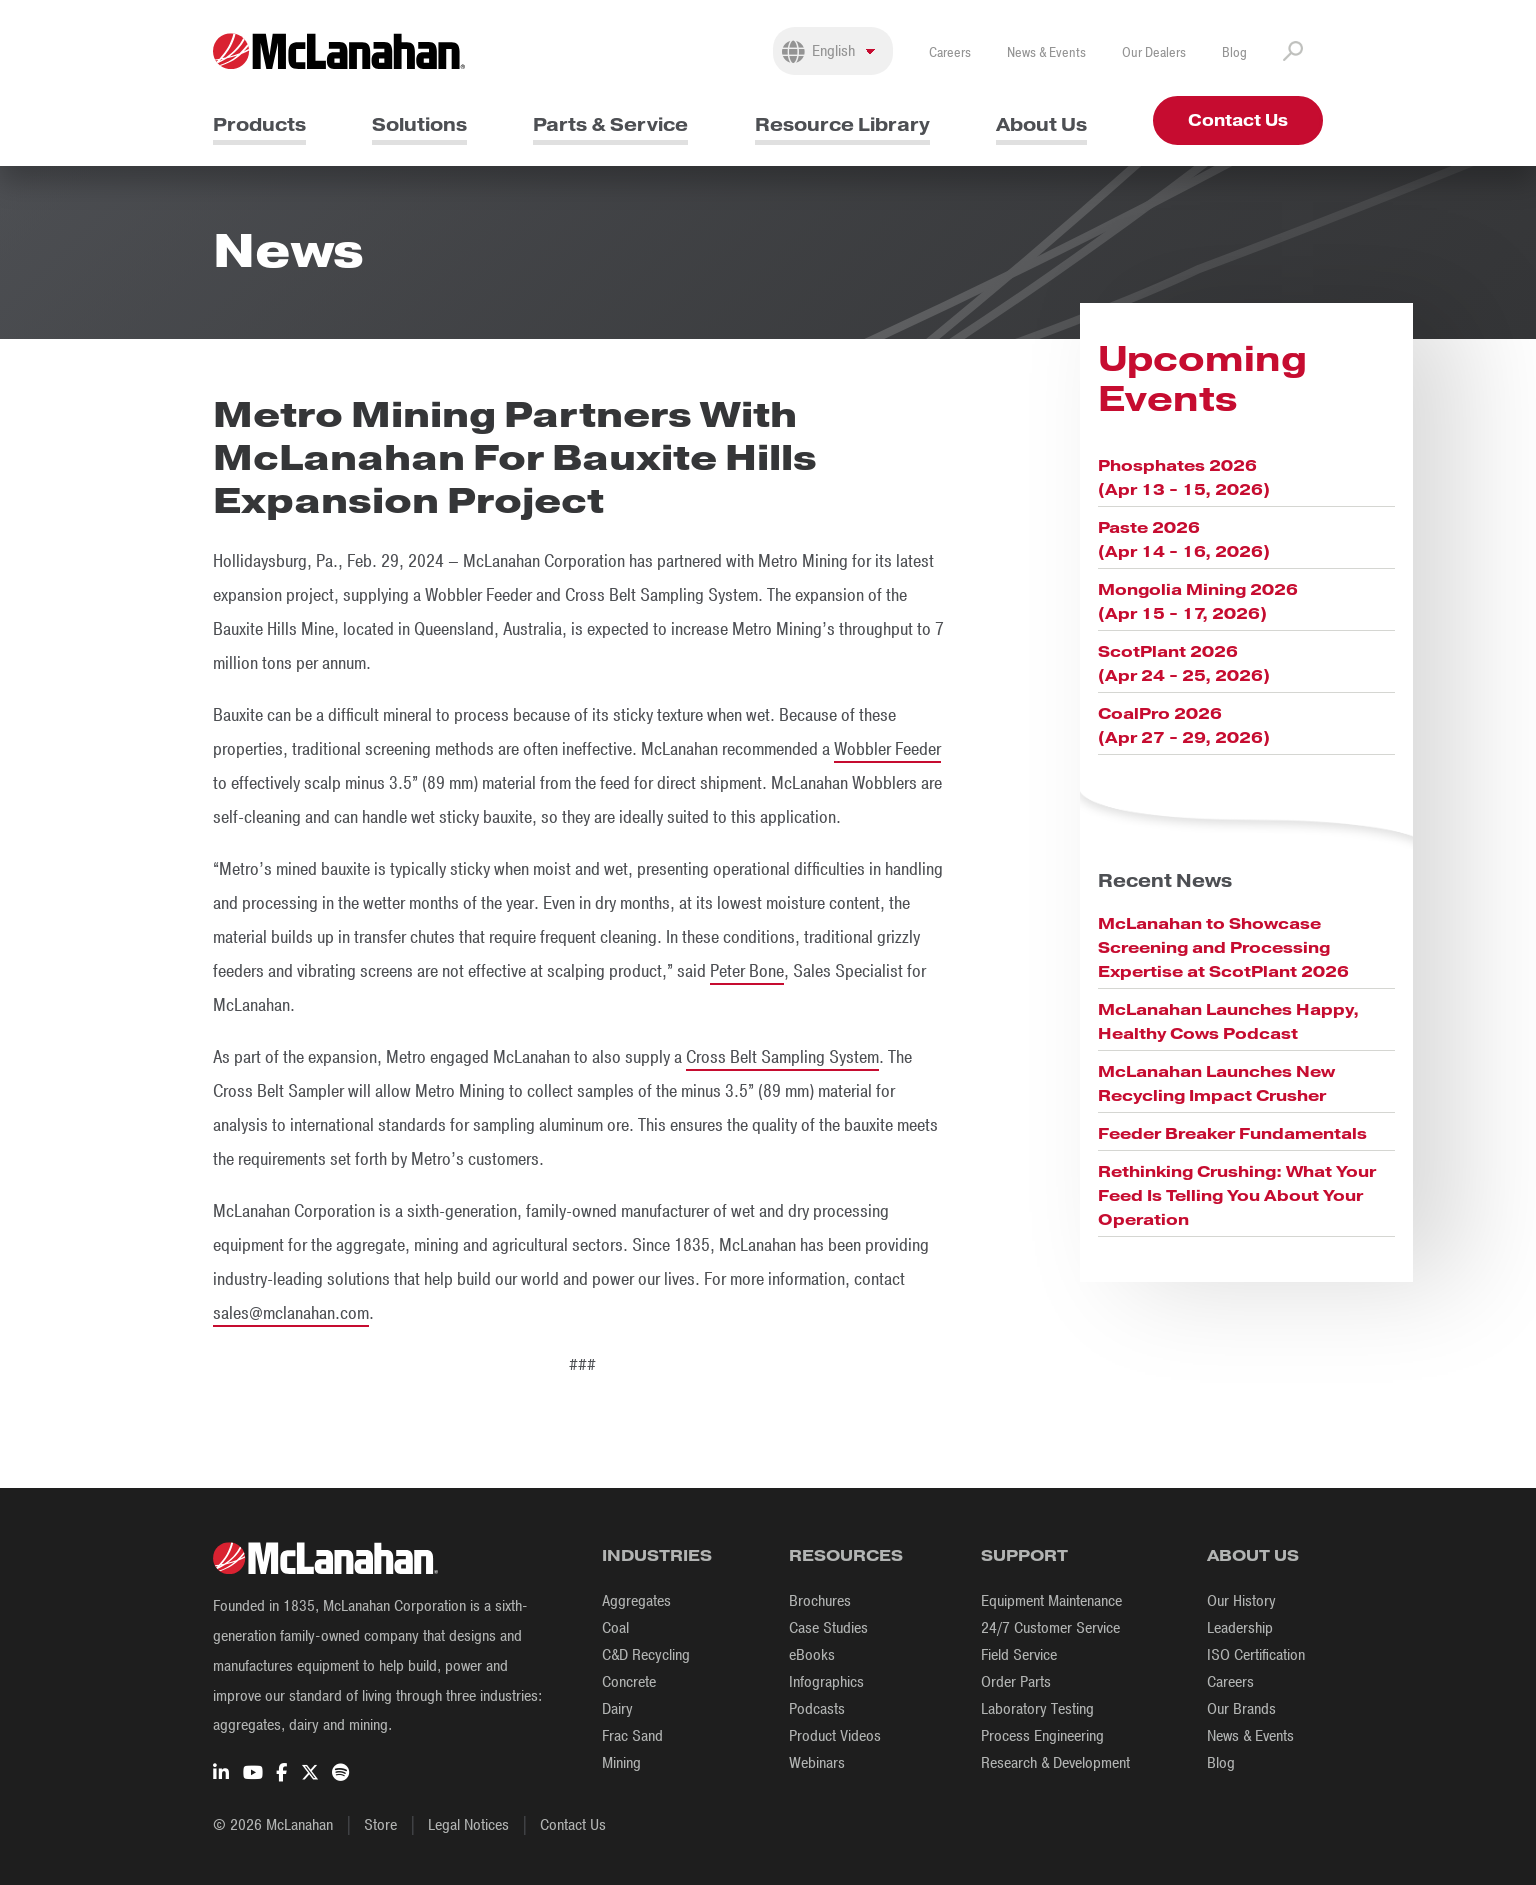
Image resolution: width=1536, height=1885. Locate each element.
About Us (1041, 124)
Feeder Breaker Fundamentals (1232, 1133)
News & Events (1046, 52)
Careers (950, 52)
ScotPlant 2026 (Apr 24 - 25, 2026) (1184, 663)
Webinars (817, 1763)
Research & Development (1055, 1763)
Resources (846, 1555)
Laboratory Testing (1037, 1709)
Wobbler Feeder (887, 749)
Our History (1241, 1601)
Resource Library (842, 124)
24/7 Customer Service (1050, 1628)
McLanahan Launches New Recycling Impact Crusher (1216, 1083)
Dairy (617, 1709)
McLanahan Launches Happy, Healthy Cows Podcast (1228, 1021)
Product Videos (835, 1736)
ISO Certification (1256, 1655)
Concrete (629, 1682)
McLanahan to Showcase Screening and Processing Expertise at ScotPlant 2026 (1223, 947)
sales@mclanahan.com (291, 1313)
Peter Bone (747, 971)
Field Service (1019, 1655)
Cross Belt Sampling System (782, 1057)
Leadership (1240, 1628)
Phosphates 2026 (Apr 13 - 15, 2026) (1184, 477)
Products (259, 124)
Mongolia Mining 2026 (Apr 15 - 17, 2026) (1198, 601)
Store (380, 1825)
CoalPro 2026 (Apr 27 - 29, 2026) (1184, 725)
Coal (615, 1628)
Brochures (820, 1601)
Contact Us (1238, 120)
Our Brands (1241, 1709)
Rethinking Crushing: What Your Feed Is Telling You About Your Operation (1237, 1195)
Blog (1234, 52)
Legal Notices (468, 1825)
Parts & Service (610, 124)
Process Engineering (1042, 1736)
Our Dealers (1154, 52)
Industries (657, 1555)
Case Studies (828, 1628)
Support (1024, 1555)
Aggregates (636, 1601)
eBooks (812, 1655)
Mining (621, 1763)
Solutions (419, 124)
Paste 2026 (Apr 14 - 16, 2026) (1184, 539)
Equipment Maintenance (1051, 1601)
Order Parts (1016, 1682)
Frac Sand (632, 1736)
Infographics (826, 1682)
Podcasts (817, 1709)
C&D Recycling (646, 1655)
